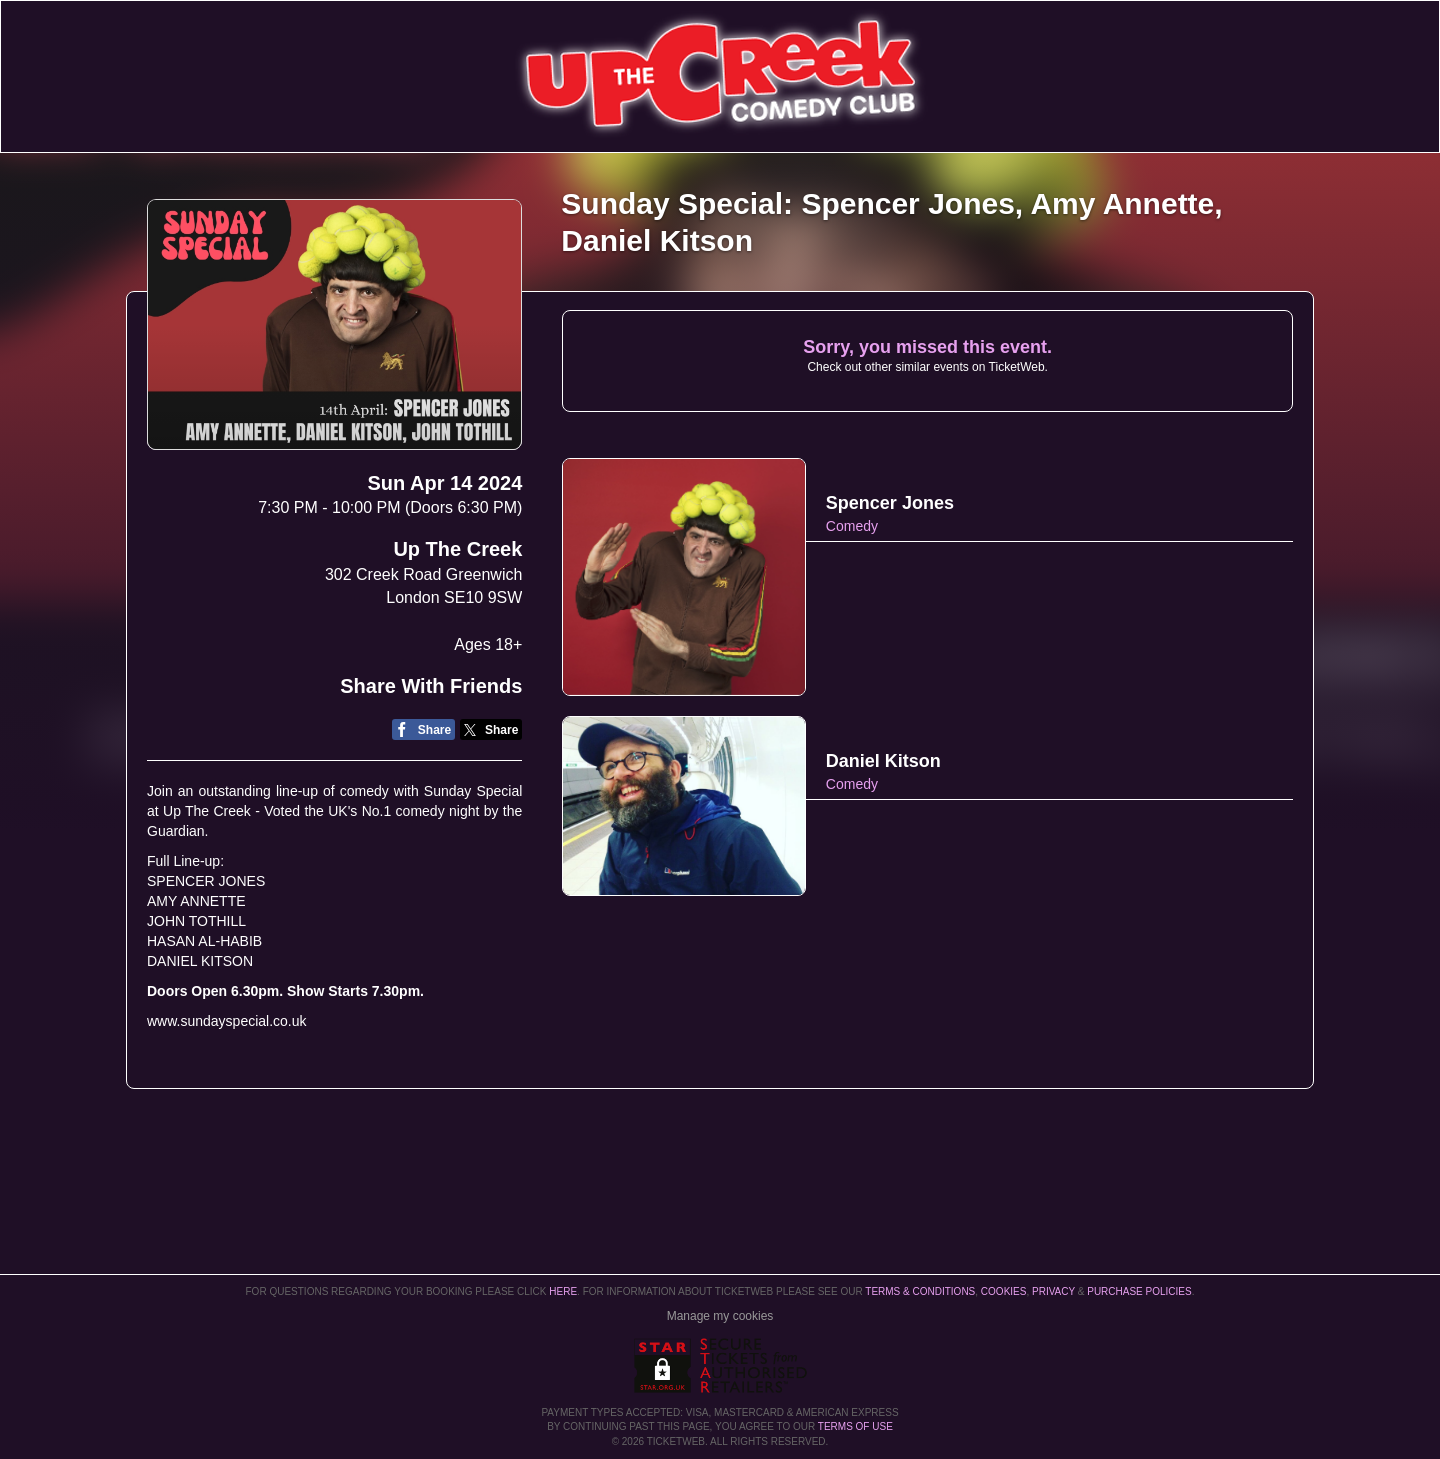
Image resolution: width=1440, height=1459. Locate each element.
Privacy (1053, 1291)
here (563, 1291)
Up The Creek (457, 549)
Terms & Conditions (920, 1291)
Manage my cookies (720, 1316)
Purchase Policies (1139, 1291)
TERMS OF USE (855, 1426)
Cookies (1004, 1291)
